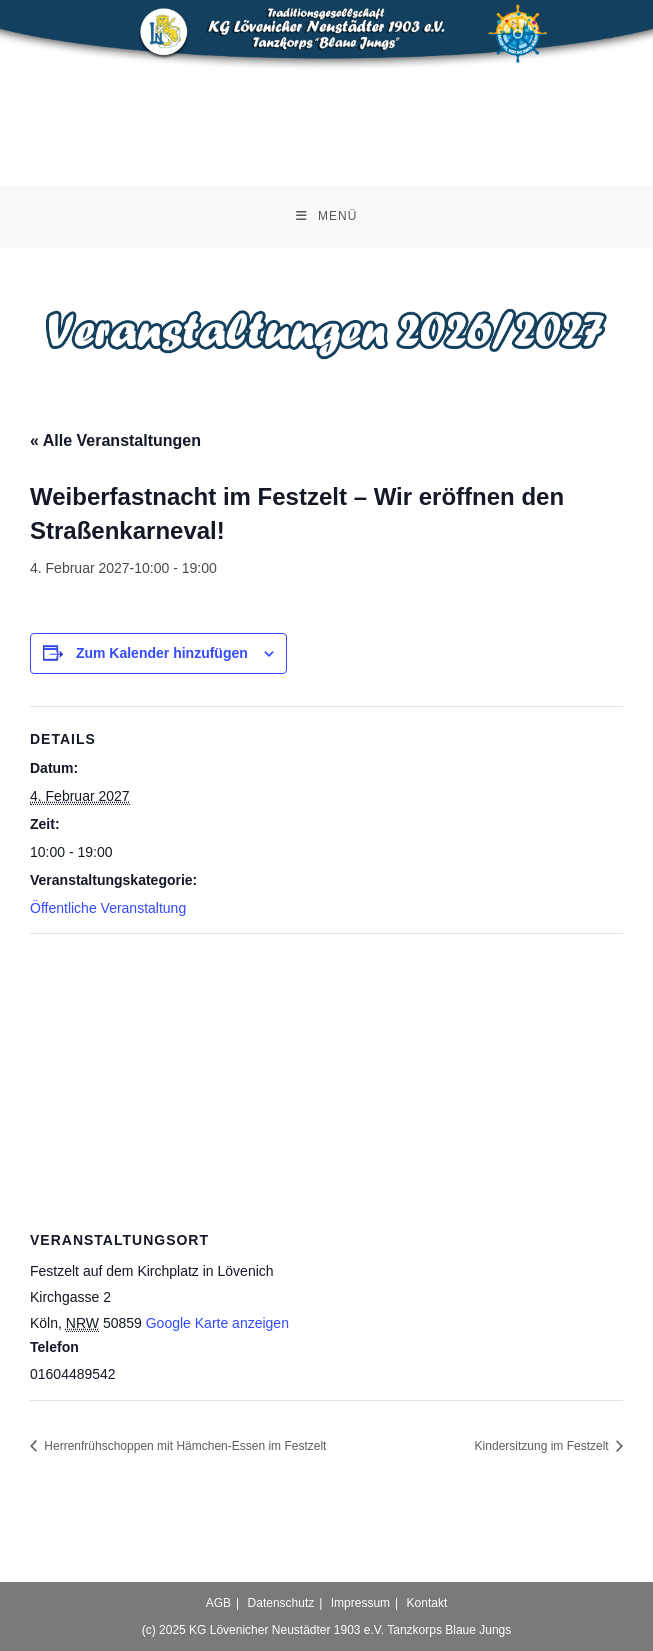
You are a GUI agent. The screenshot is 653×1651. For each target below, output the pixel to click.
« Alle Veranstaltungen (115, 440)
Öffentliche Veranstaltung (108, 908)
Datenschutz (281, 1603)
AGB (218, 1603)
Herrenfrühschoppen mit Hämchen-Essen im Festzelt (183, 1446)
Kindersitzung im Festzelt (543, 1446)
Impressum (360, 1603)
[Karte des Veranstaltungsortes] (326, 1078)
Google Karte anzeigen (217, 1323)
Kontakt (427, 1603)
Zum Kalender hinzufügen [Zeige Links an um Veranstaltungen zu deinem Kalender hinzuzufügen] (162, 653)
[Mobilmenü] (327, 216)
